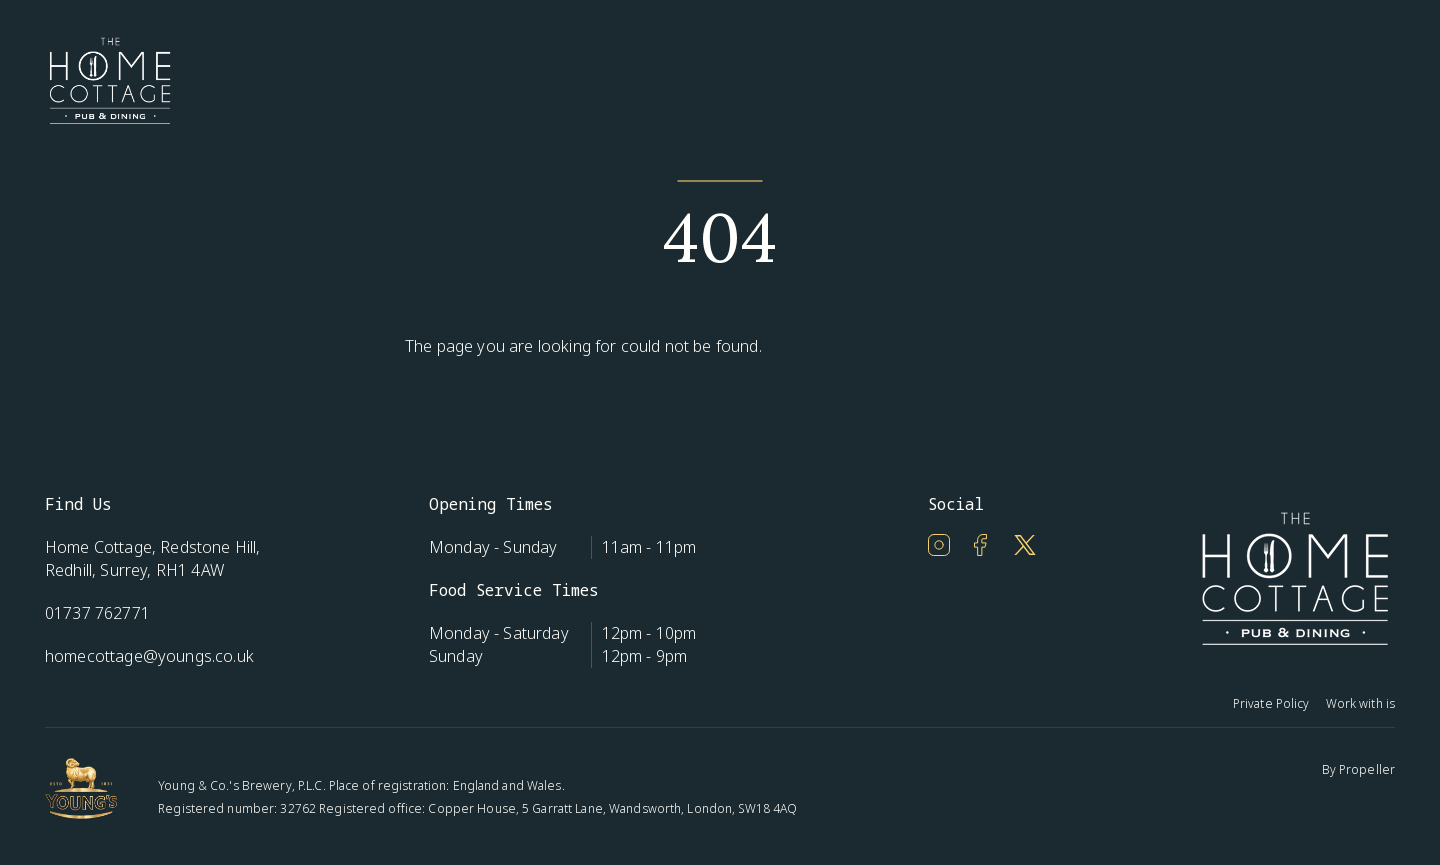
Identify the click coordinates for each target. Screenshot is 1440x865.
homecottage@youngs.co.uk (149, 656)
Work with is (1360, 703)
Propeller (1367, 769)
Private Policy (1271, 703)
